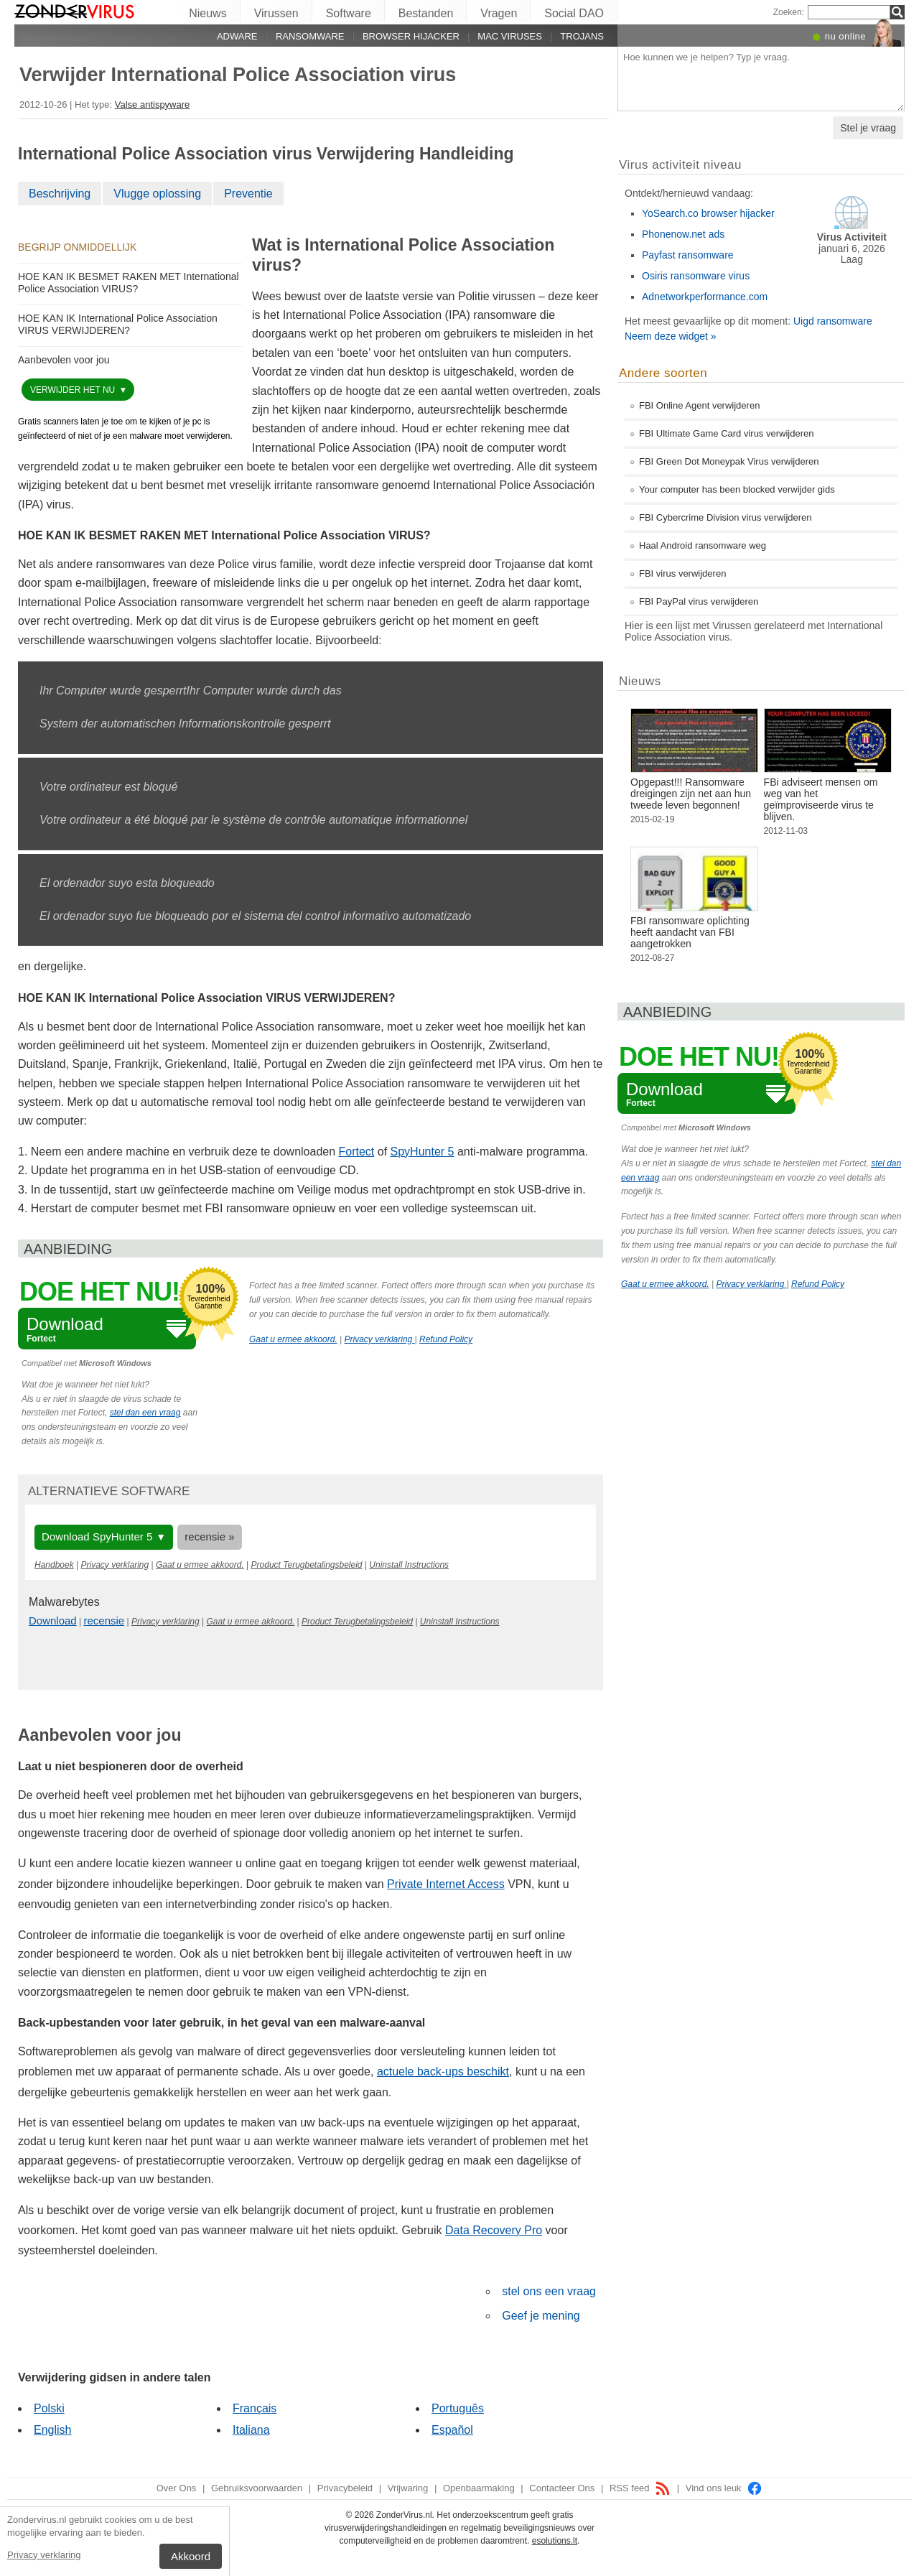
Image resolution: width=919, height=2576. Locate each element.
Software (348, 13)
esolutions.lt (554, 2541)
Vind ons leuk (724, 2488)
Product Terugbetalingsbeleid (307, 1565)
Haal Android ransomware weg (702, 545)
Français (254, 2408)
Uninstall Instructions (409, 1565)
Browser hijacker (411, 36)
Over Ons (177, 2488)
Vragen (498, 13)
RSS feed (640, 2488)
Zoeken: (788, 12)
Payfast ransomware (688, 255)
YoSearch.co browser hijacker (708, 213)
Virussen (276, 13)
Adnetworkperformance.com (705, 296)
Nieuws (207, 13)
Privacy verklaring (44, 2554)
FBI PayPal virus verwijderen (698, 601)
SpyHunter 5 (422, 1151)
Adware (237, 36)
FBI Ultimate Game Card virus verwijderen (726, 433)
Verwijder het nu (74, 390)
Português (457, 2408)
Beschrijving (59, 193)
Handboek (54, 1565)
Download (53, 1620)
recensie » (209, 1536)
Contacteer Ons (561, 2488)
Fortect (357, 1151)
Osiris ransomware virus (696, 276)
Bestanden (426, 13)
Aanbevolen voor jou (64, 360)
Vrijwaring (408, 2488)
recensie (104, 1620)
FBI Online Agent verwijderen (699, 405)
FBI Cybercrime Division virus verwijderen (725, 517)
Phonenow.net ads (683, 234)
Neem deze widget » (671, 336)
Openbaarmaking (479, 2488)
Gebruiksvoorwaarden (256, 2488)
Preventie (248, 193)
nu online (845, 36)
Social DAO (574, 13)
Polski (49, 2408)
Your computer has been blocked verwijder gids (737, 489)
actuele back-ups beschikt (443, 2071)
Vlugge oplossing (157, 193)
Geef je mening (541, 2316)
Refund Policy (445, 1339)
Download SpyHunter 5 (97, 1536)
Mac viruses (509, 36)
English (52, 2430)
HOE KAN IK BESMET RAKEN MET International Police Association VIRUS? (128, 282)
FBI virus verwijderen (682, 573)
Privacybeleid (345, 2488)
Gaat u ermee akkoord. (293, 1339)
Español (452, 2430)
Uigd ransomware (832, 321)
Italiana (251, 2430)
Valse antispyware (152, 104)
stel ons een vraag (549, 2291)
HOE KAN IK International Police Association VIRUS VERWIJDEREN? (118, 324)
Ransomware (310, 36)
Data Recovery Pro (493, 2230)
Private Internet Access (446, 1884)
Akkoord (190, 2556)
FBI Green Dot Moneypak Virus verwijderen (728, 461)
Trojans (582, 36)
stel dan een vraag (145, 1413)
